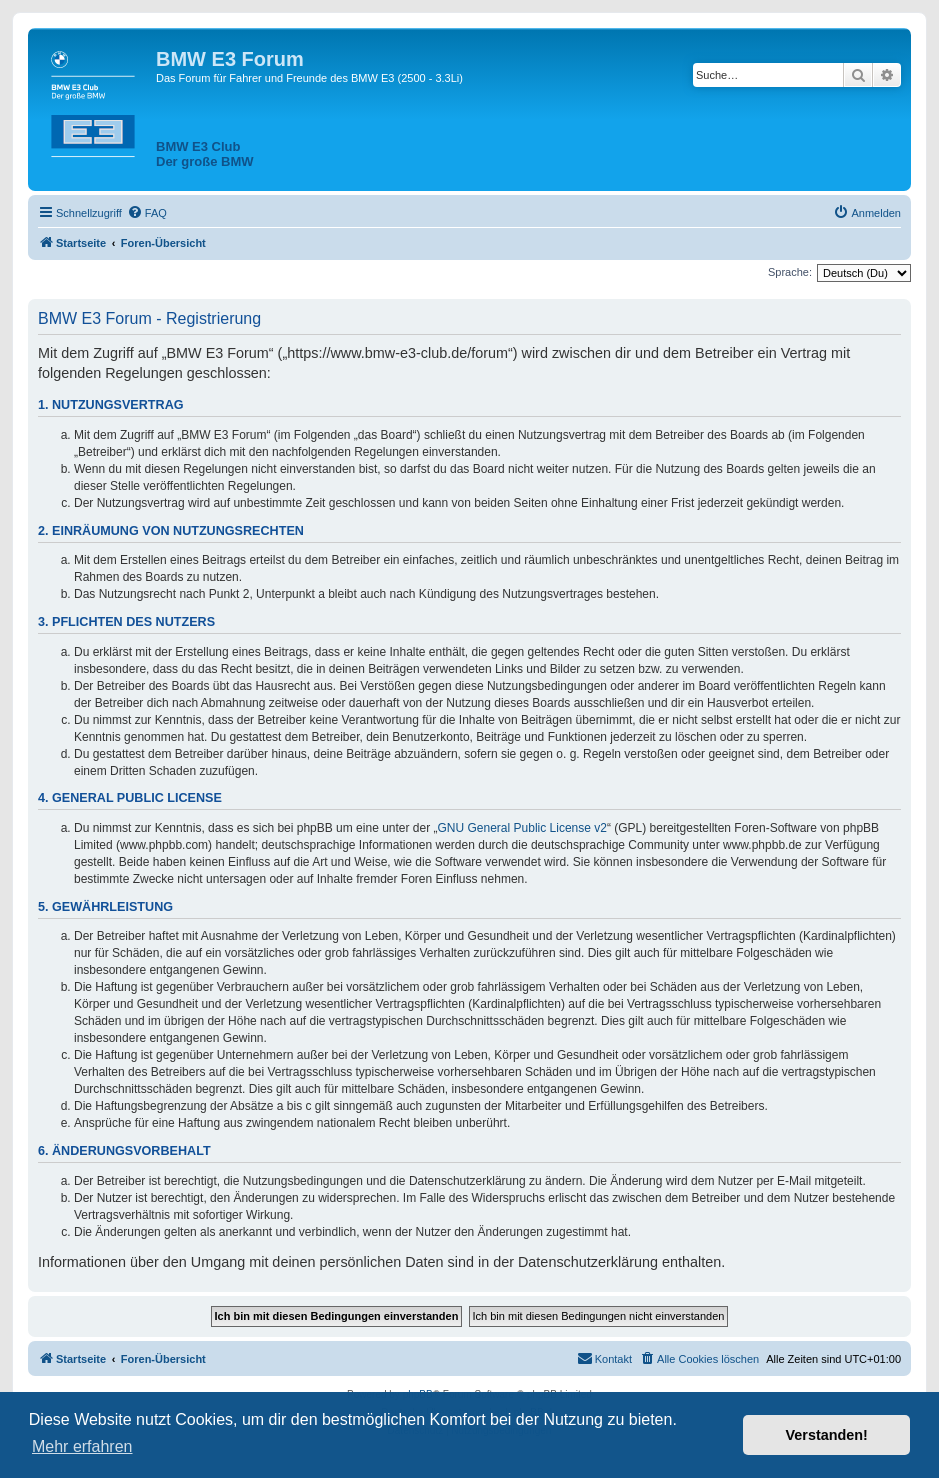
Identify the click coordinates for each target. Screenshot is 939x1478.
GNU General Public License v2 (522, 828)
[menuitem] (147, 213)
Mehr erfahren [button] (82, 1446)
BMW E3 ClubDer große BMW (205, 154)
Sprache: (790, 272)
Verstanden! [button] (827, 1435)
